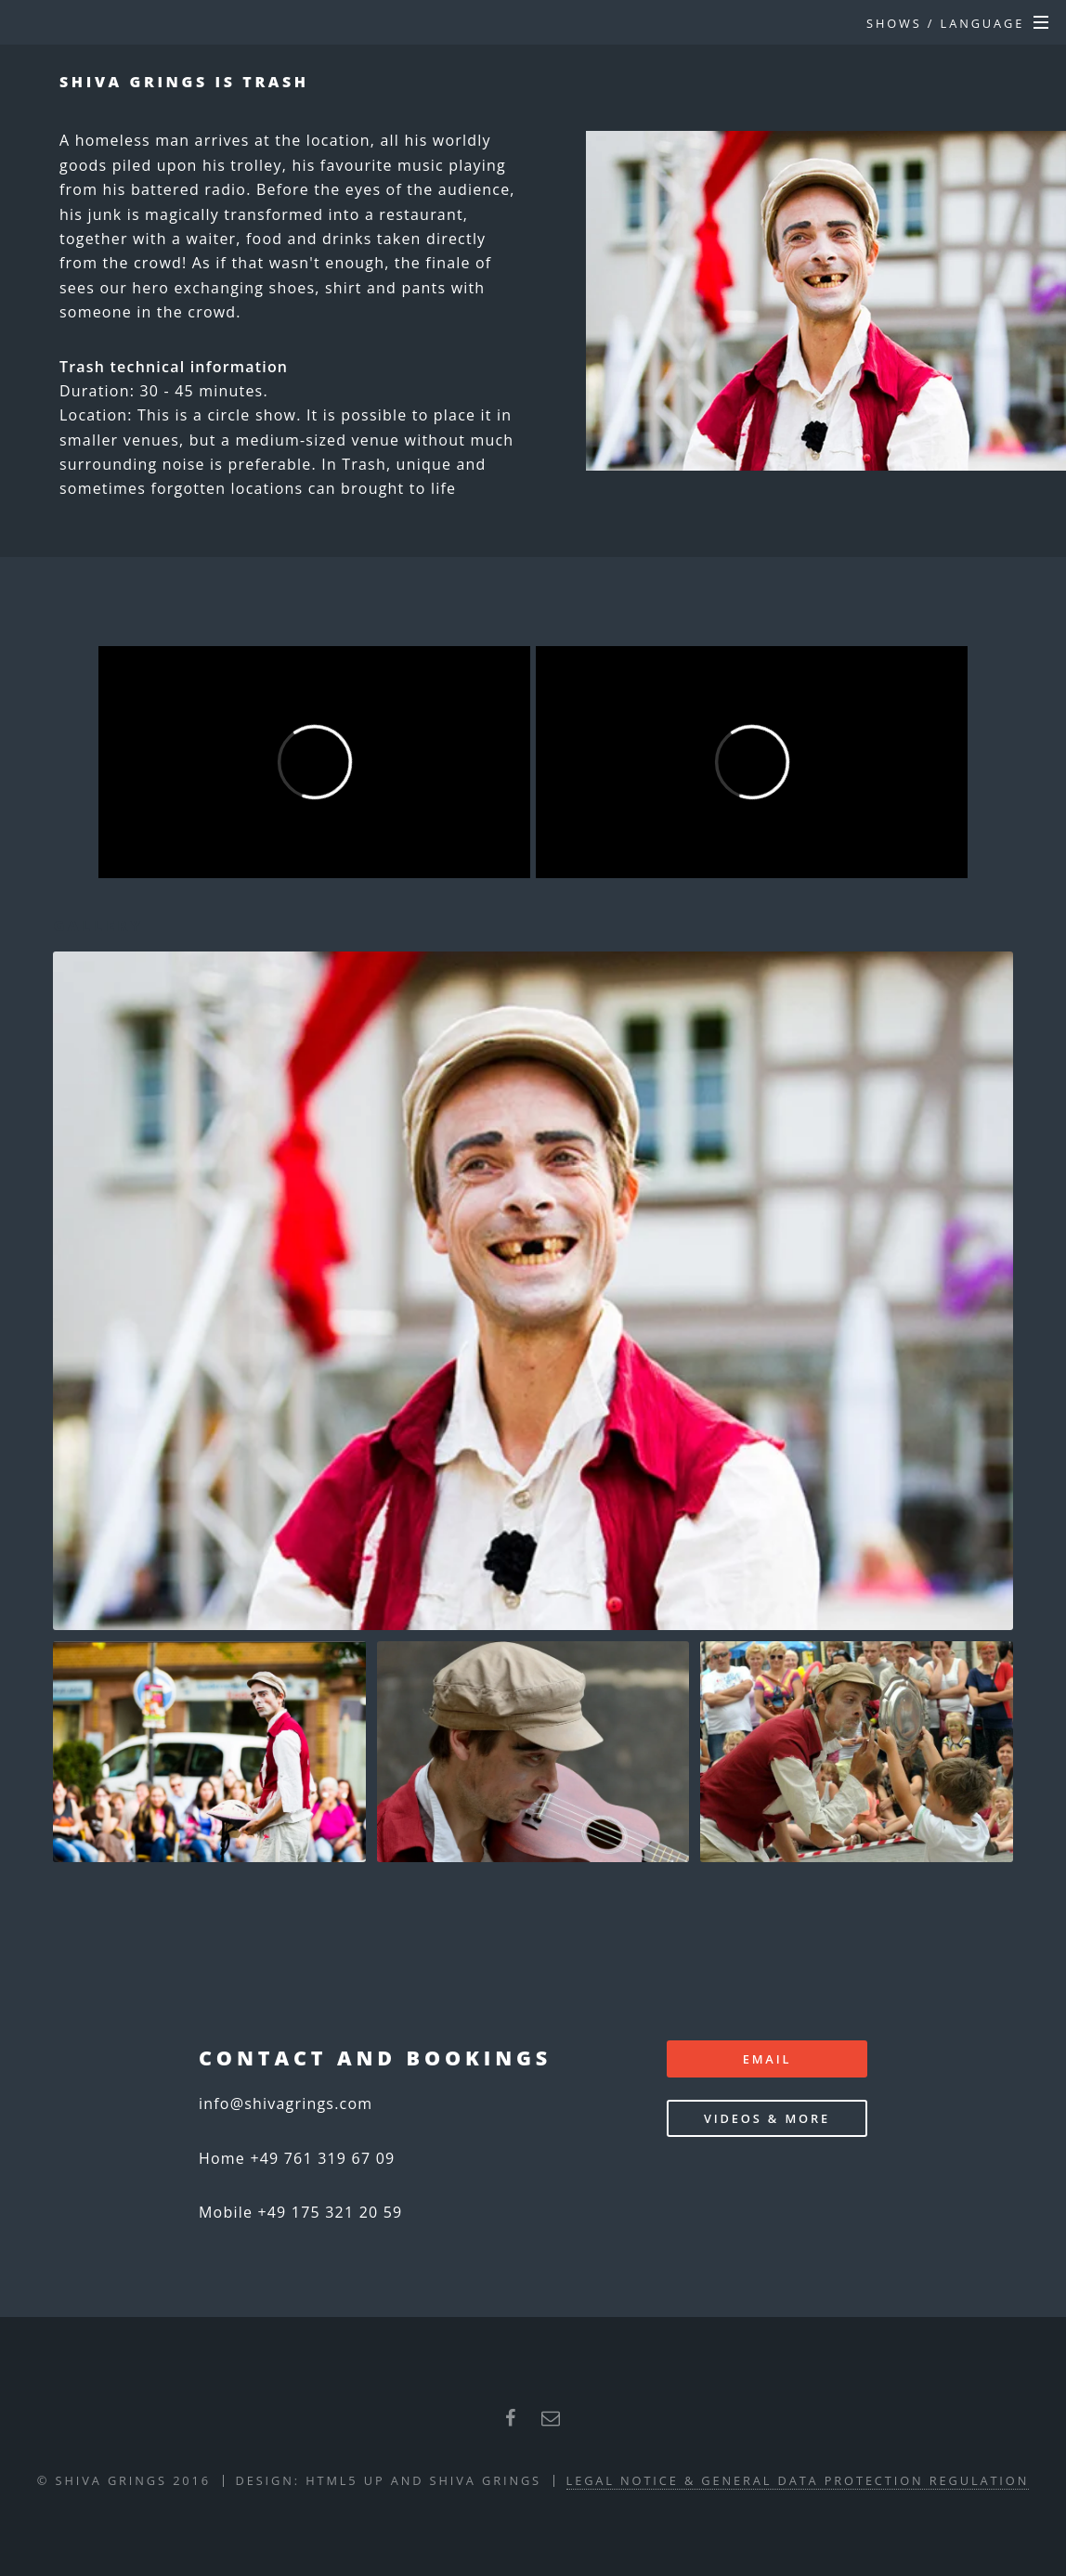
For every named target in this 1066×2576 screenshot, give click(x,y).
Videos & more (767, 2118)
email (767, 2059)
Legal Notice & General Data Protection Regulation (798, 2480)
